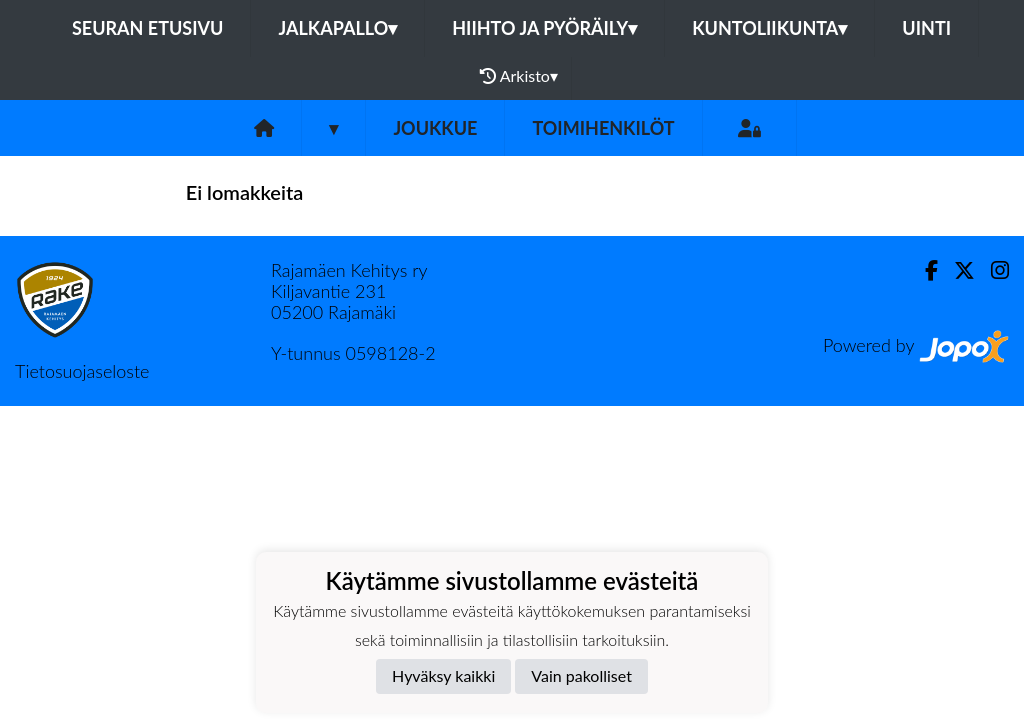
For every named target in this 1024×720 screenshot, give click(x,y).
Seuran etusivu (148, 28)
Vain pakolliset (581, 675)
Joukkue (435, 128)
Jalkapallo (337, 28)
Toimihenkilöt (603, 128)
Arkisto (519, 76)
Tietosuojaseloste (82, 371)
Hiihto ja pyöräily (544, 28)
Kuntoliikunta (769, 28)
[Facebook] (923, 270)
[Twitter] (956, 270)
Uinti (926, 28)
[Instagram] (992, 270)
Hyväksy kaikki (443, 675)
